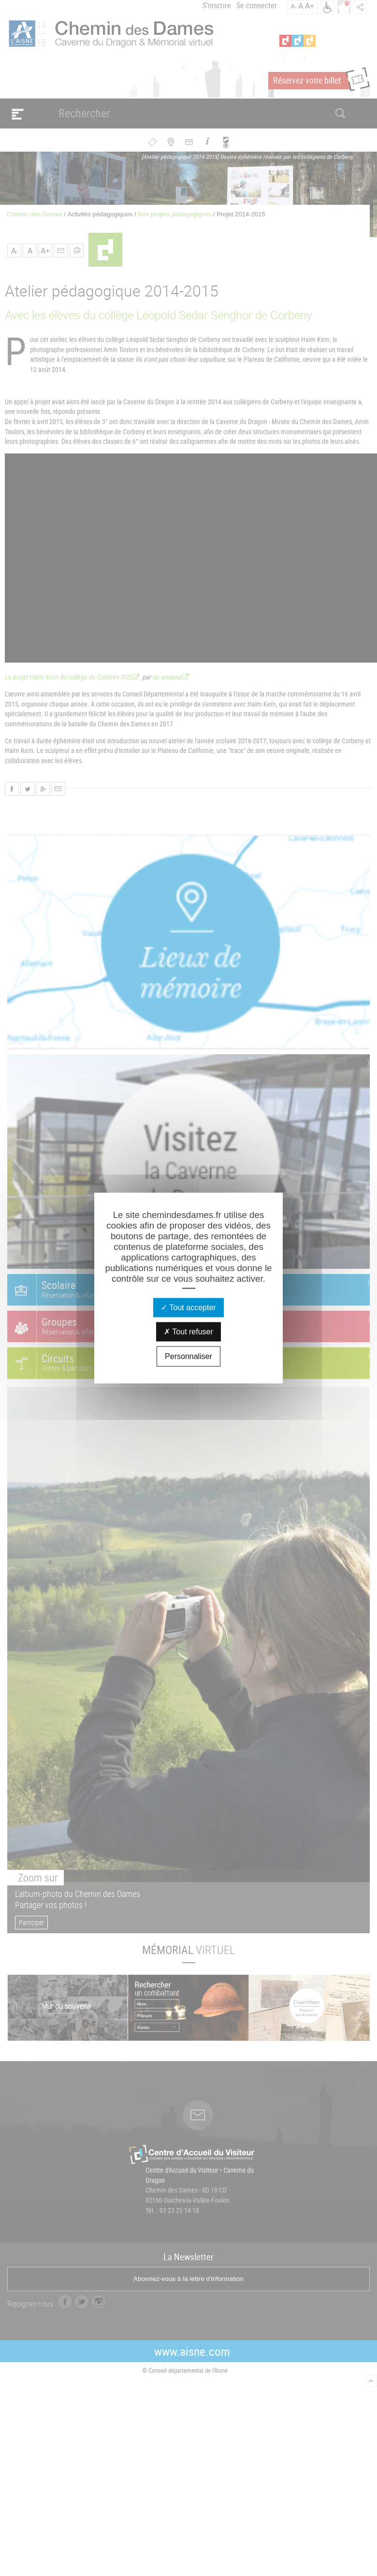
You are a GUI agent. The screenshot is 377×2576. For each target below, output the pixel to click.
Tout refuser (188, 1331)
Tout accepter (188, 1307)
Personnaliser (188, 1356)
